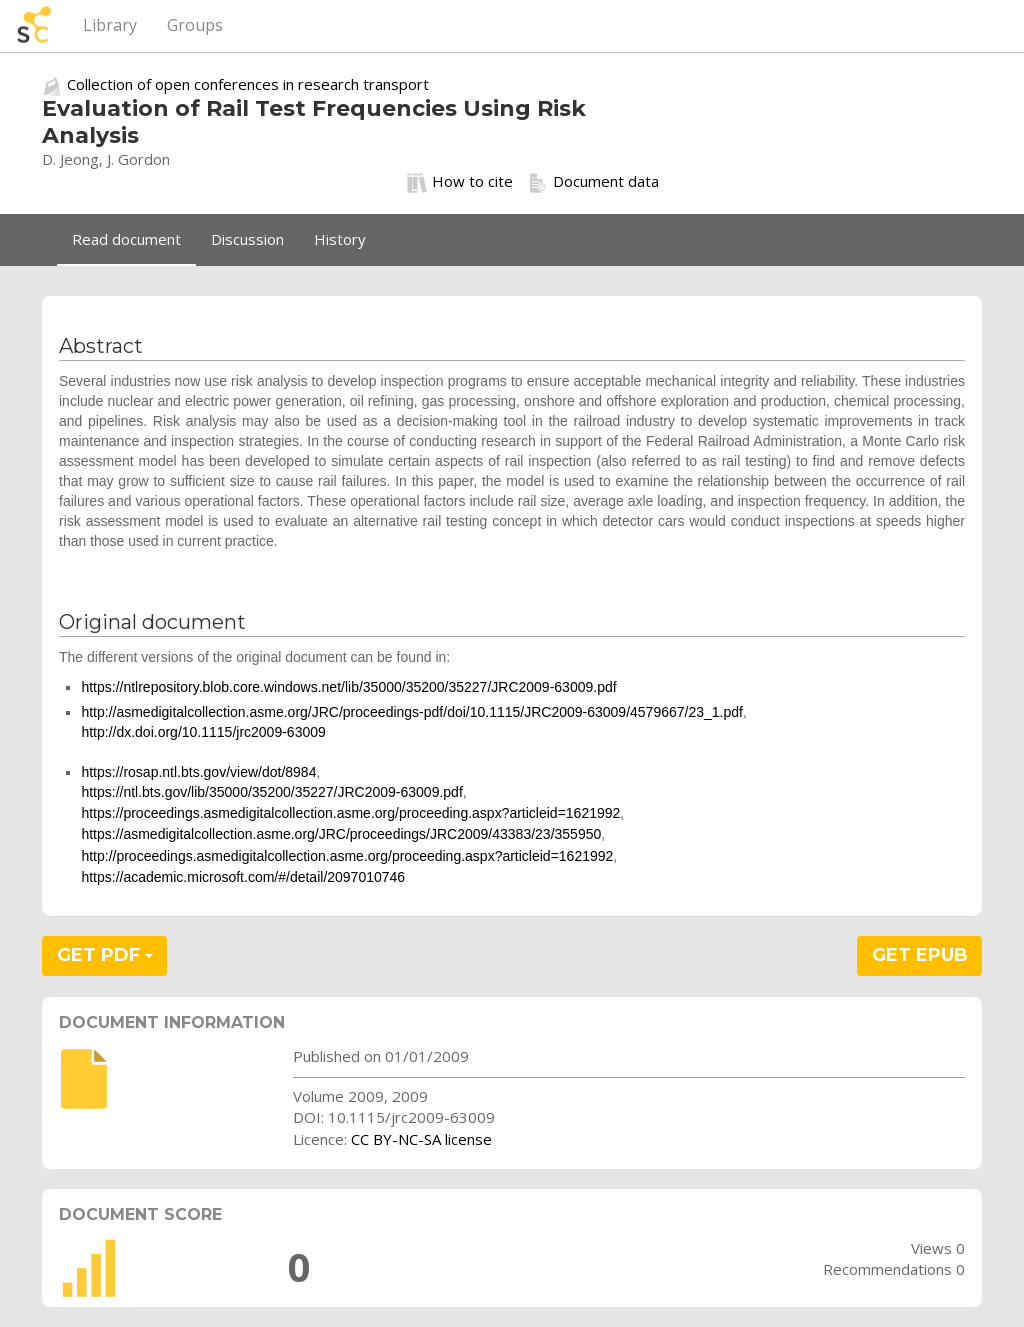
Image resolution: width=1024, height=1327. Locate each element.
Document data (593, 182)
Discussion (247, 239)
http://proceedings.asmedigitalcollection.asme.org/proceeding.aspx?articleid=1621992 (347, 856)
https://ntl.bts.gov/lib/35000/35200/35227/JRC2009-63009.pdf (271, 792)
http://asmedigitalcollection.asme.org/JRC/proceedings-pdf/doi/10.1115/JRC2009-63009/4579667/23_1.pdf (412, 712)
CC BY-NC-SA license (421, 1139)
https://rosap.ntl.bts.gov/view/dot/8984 (198, 772)
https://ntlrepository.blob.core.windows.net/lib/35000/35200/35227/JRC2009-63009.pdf (348, 687)
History (340, 239)
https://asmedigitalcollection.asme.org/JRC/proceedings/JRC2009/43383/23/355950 (341, 834)
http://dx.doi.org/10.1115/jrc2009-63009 (203, 732)
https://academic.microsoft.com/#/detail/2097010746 (243, 877)
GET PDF (105, 955)
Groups (195, 25)
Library (110, 25)
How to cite (460, 182)
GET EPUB (920, 955)
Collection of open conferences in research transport (248, 84)
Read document (126, 239)
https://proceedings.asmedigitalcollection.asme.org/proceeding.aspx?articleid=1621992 (350, 813)
